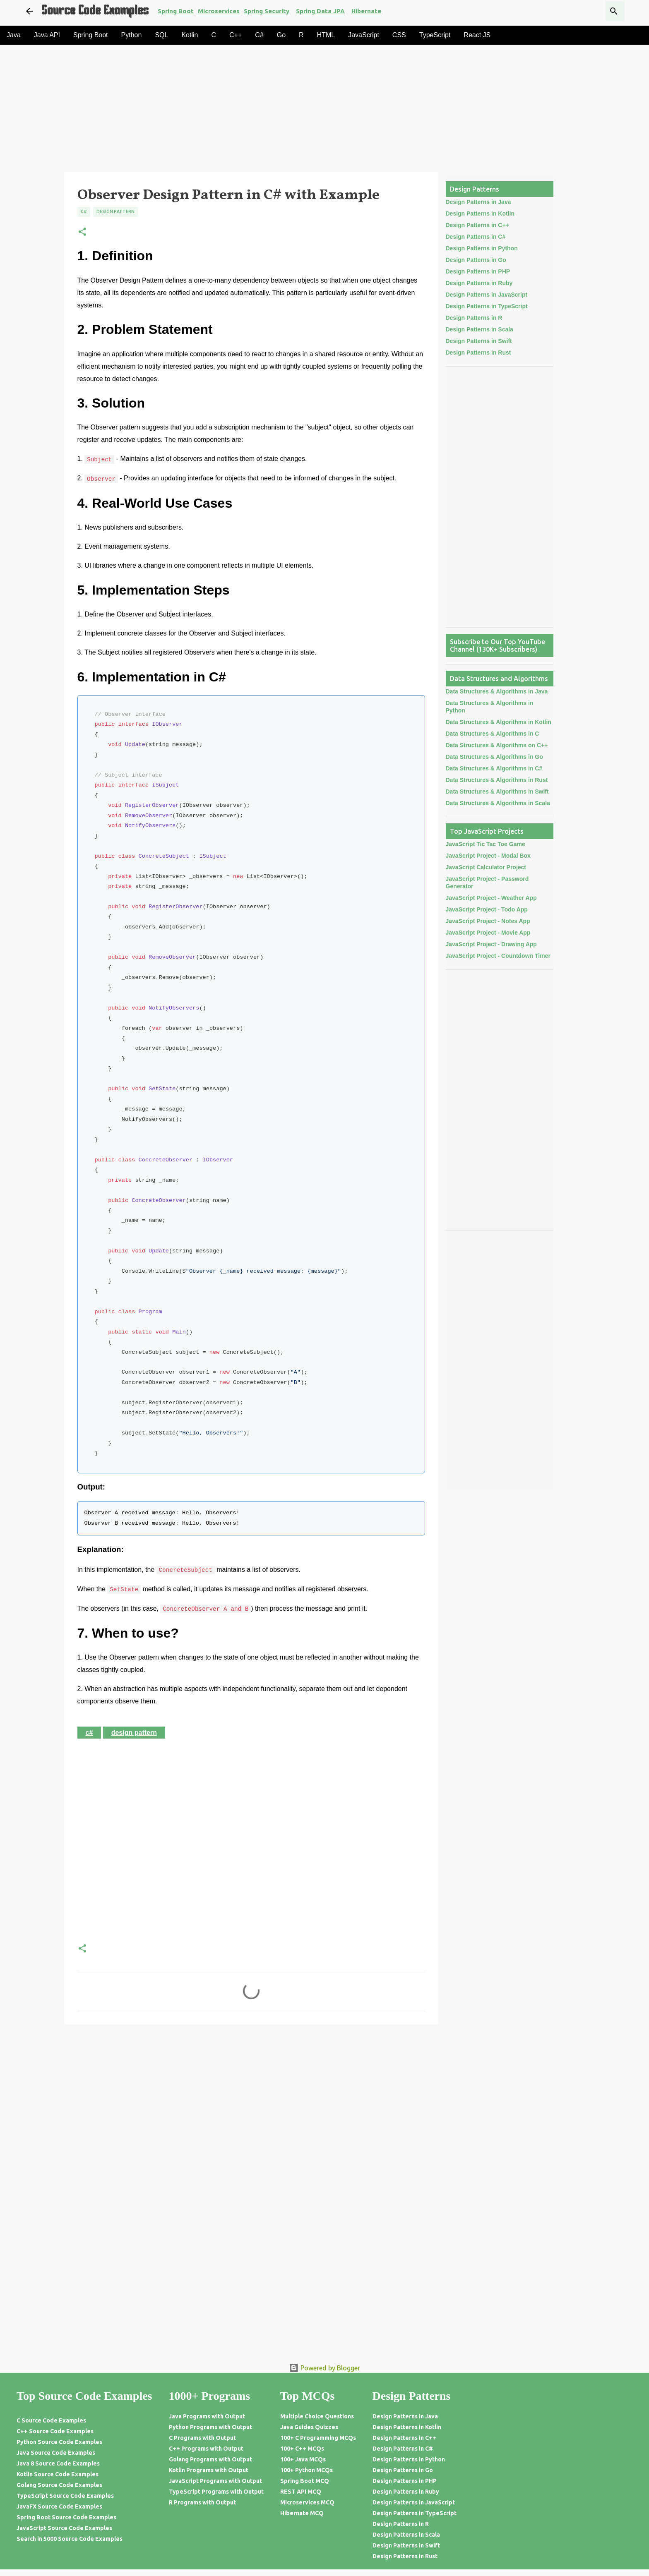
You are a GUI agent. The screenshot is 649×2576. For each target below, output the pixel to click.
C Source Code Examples (51, 2420)
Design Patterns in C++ (477, 225)
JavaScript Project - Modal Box (488, 855)
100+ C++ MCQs (302, 2448)
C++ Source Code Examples (55, 2431)
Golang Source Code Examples (59, 2485)
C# (259, 34)
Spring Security (266, 10)
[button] (82, 232)
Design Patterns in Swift (479, 341)
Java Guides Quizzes (309, 2427)
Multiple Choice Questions (317, 2416)
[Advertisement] (296, 111)
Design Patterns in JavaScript (487, 294)
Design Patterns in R (474, 317)
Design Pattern (115, 211)
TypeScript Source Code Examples (65, 2495)
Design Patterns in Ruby (479, 283)
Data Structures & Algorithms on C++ (497, 745)
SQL (161, 34)
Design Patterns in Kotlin (480, 213)
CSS (399, 34)
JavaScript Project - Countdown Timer (498, 955)
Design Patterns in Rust (478, 352)
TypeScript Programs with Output (216, 2491)
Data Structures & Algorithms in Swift (497, 791)
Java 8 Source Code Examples (58, 2463)
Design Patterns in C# (476, 236)
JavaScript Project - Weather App (491, 898)
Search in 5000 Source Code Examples (70, 2538)
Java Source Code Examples (56, 2452)
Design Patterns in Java (478, 202)
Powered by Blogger (324, 2368)
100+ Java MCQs (303, 2459)
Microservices (219, 10)
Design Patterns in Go (476, 260)
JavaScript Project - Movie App (488, 932)
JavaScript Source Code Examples (64, 2528)
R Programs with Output (202, 2502)
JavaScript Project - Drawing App (491, 944)
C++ (235, 34)
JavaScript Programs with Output (215, 2481)
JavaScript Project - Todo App (487, 909)
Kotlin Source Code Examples (58, 2474)
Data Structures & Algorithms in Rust (497, 780)
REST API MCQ (300, 2491)
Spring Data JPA (320, 10)
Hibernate (366, 10)
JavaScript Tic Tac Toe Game (485, 844)
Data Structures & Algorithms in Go (494, 756)
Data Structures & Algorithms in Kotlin (498, 722)
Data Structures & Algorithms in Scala (498, 803)
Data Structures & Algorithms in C (492, 733)
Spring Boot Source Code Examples (66, 2517)
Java (14, 34)
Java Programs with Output (207, 2416)
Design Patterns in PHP (478, 271)
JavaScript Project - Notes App (488, 921)
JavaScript (363, 34)
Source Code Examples (95, 11)
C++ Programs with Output (206, 2448)
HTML (326, 34)
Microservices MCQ (307, 2502)
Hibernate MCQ (302, 2513)
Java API (47, 34)
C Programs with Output (202, 2437)
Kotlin (189, 34)
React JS (477, 34)
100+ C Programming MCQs (318, 2437)
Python (131, 34)
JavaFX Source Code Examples (59, 2506)
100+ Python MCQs (306, 2470)
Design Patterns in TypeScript (487, 306)
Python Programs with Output (210, 2427)
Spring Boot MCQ (304, 2481)
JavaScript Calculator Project (486, 867)
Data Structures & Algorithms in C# (494, 768)
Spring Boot (176, 10)
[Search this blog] (581, 11)
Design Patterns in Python (482, 248)
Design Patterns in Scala (479, 329)
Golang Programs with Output (210, 2459)
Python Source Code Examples (59, 2442)
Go (281, 34)
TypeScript (435, 34)
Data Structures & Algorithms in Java (497, 691)
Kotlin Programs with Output (208, 2470)
